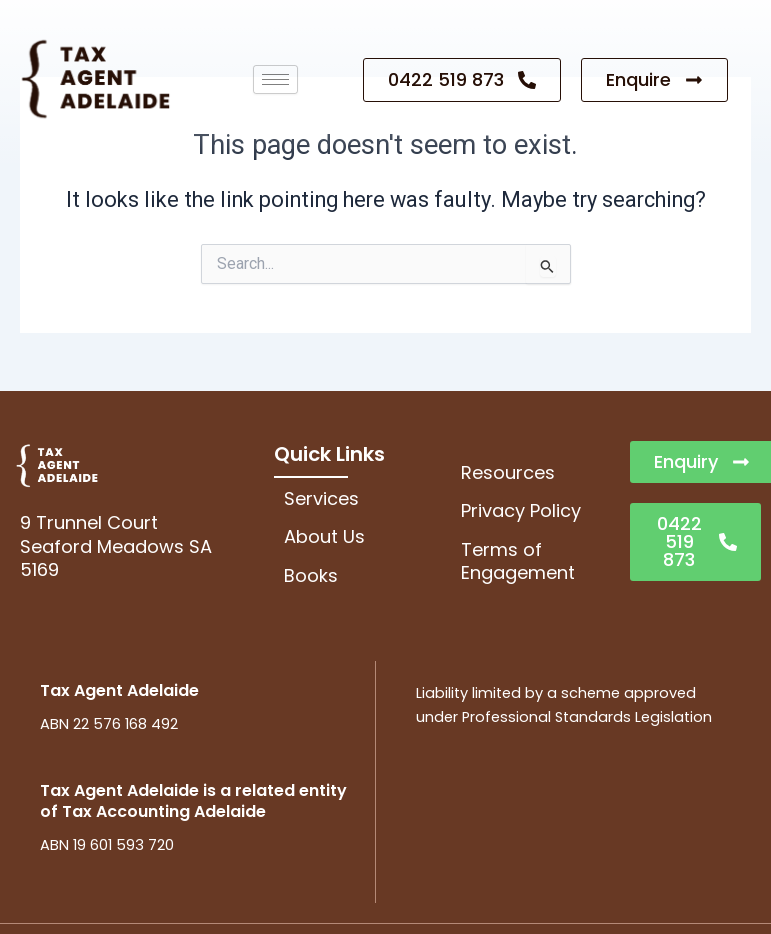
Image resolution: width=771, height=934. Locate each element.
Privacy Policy (521, 510)
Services (321, 498)
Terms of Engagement (518, 561)
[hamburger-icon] (275, 79)
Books (311, 575)
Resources (508, 472)
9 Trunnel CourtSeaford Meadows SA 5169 (116, 546)
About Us (324, 536)
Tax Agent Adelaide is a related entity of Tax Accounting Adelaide (193, 801)
